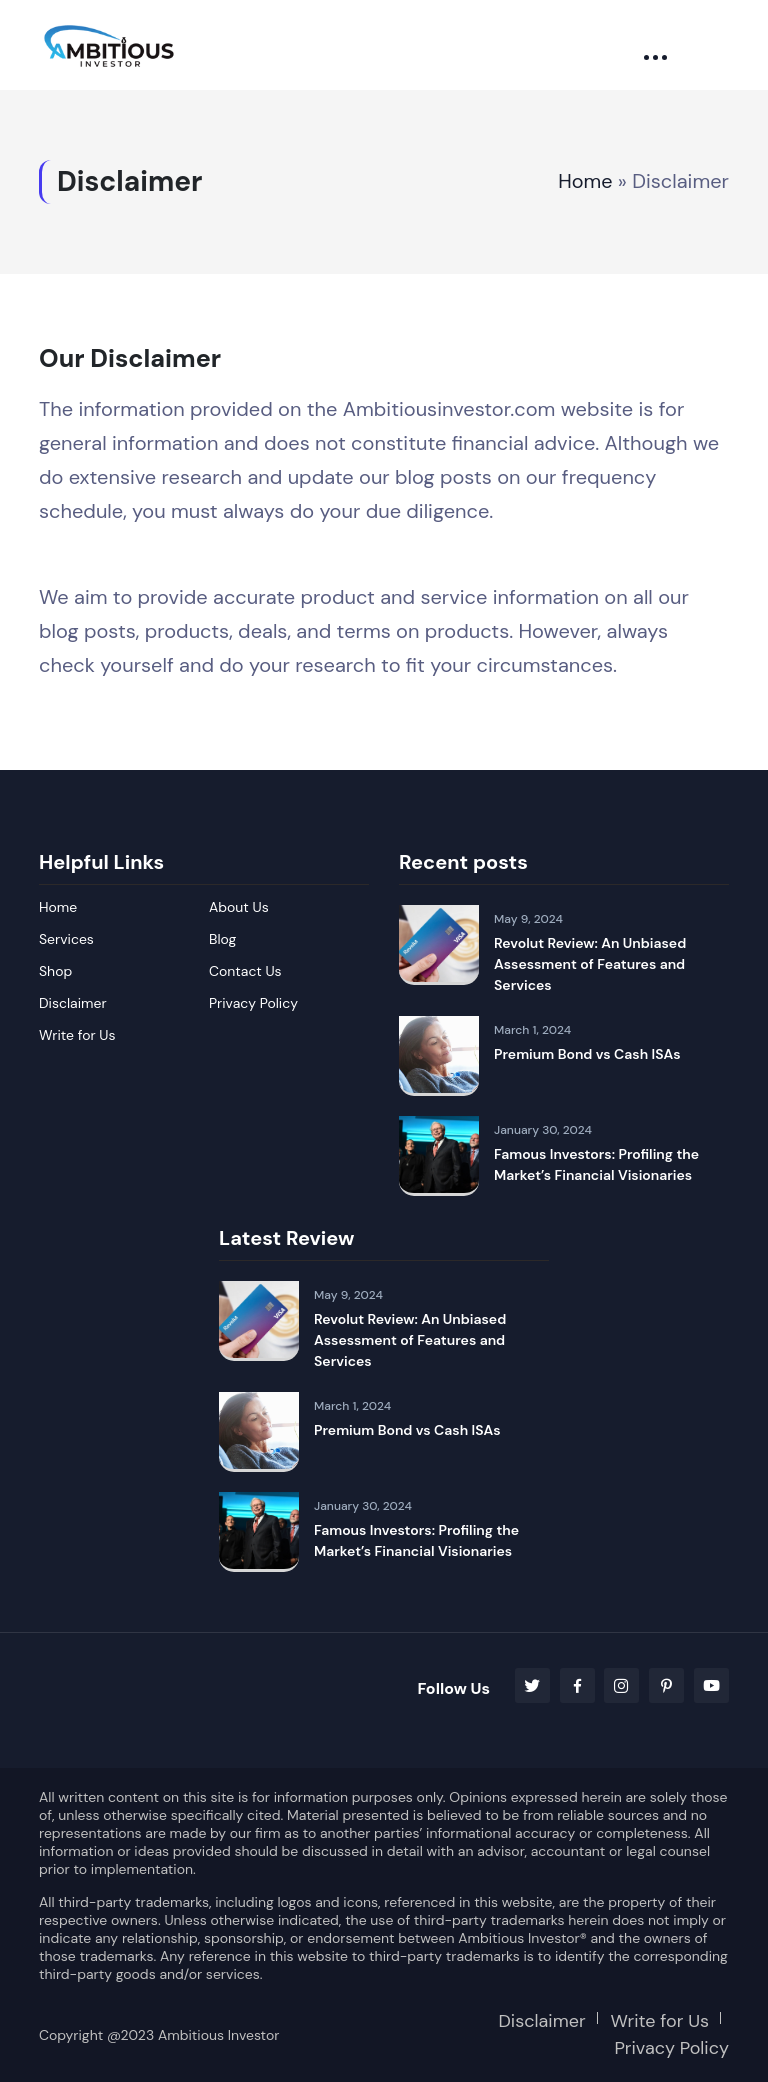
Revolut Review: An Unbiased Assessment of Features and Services (590, 964)
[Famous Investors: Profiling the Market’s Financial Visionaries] (439, 1156)
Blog (222, 939)
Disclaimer (73, 1003)
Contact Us (245, 971)
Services (66, 939)
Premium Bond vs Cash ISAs (587, 1054)
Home (585, 182)
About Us (239, 907)
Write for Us (77, 1035)
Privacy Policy (253, 1003)
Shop (55, 971)
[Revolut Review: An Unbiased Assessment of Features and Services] (439, 945)
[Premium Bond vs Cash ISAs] (439, 1056)
